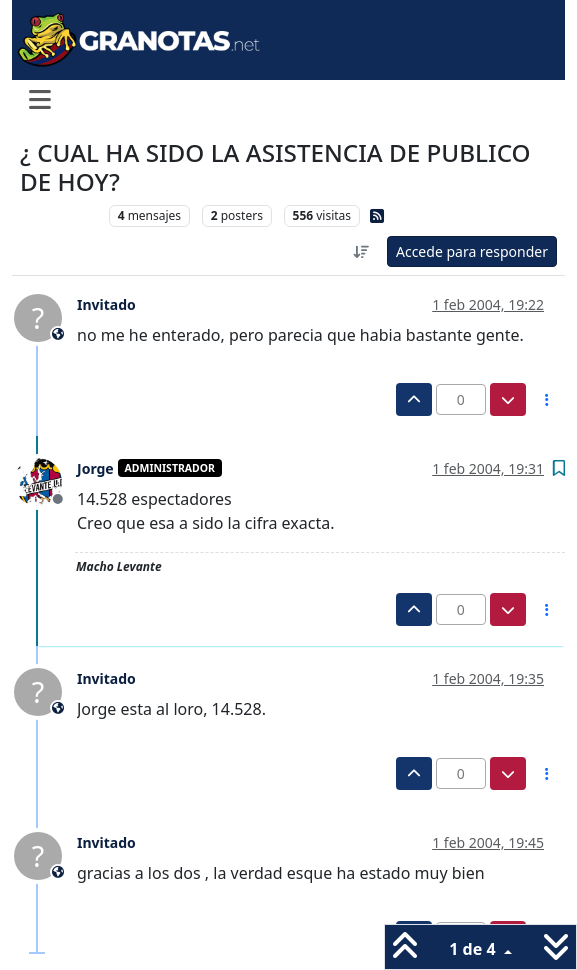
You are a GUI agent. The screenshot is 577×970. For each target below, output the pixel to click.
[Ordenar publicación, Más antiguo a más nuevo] (361, 251)
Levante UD (59, 215)
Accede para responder (472, 251)
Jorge (95, 468)
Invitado (106, 304)
